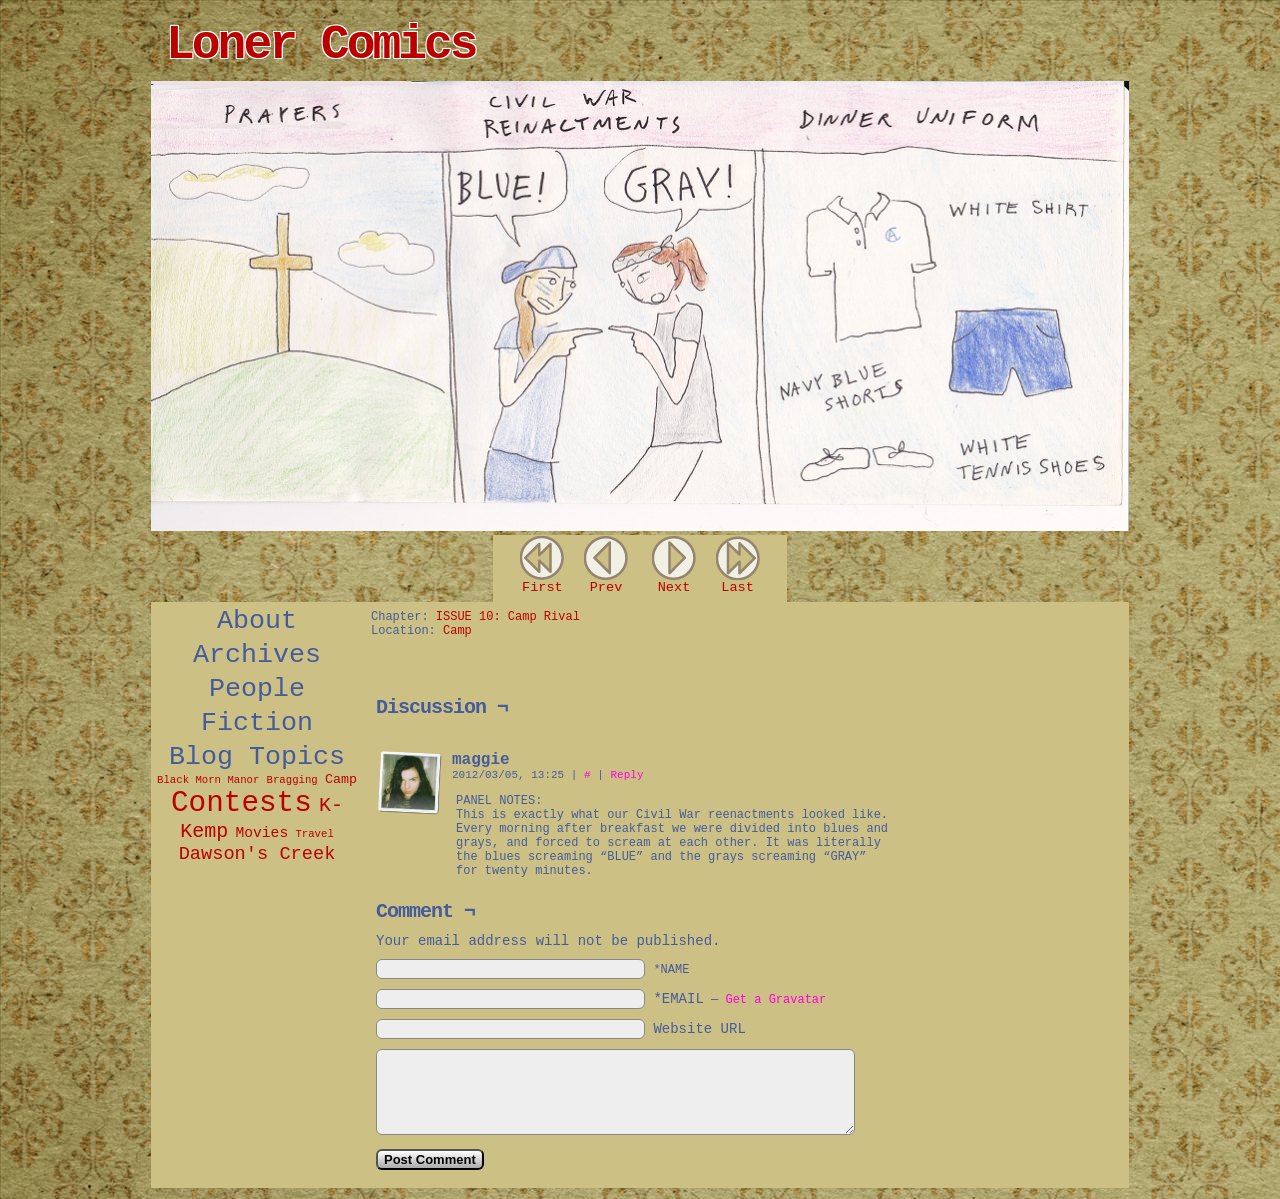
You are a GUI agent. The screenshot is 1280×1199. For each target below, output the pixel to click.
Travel (314, 834)
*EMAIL (739, 999)
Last (737, 587)
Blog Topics (257, 757)
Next (674, 587)
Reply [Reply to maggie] (626, 775)
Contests (241, 803)
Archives (257, 655)
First (542, 587)
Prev (606, 587)
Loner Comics (321, 45)
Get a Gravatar (775, 1000)
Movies (261, 833)
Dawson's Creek (257, 854)
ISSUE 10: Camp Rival (508, 617)
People (257, 689)
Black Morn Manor (208, 780)
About (257, 621)
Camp (341, 779)
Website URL (699, 1029)
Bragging (292, 780)
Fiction (257, 723)
